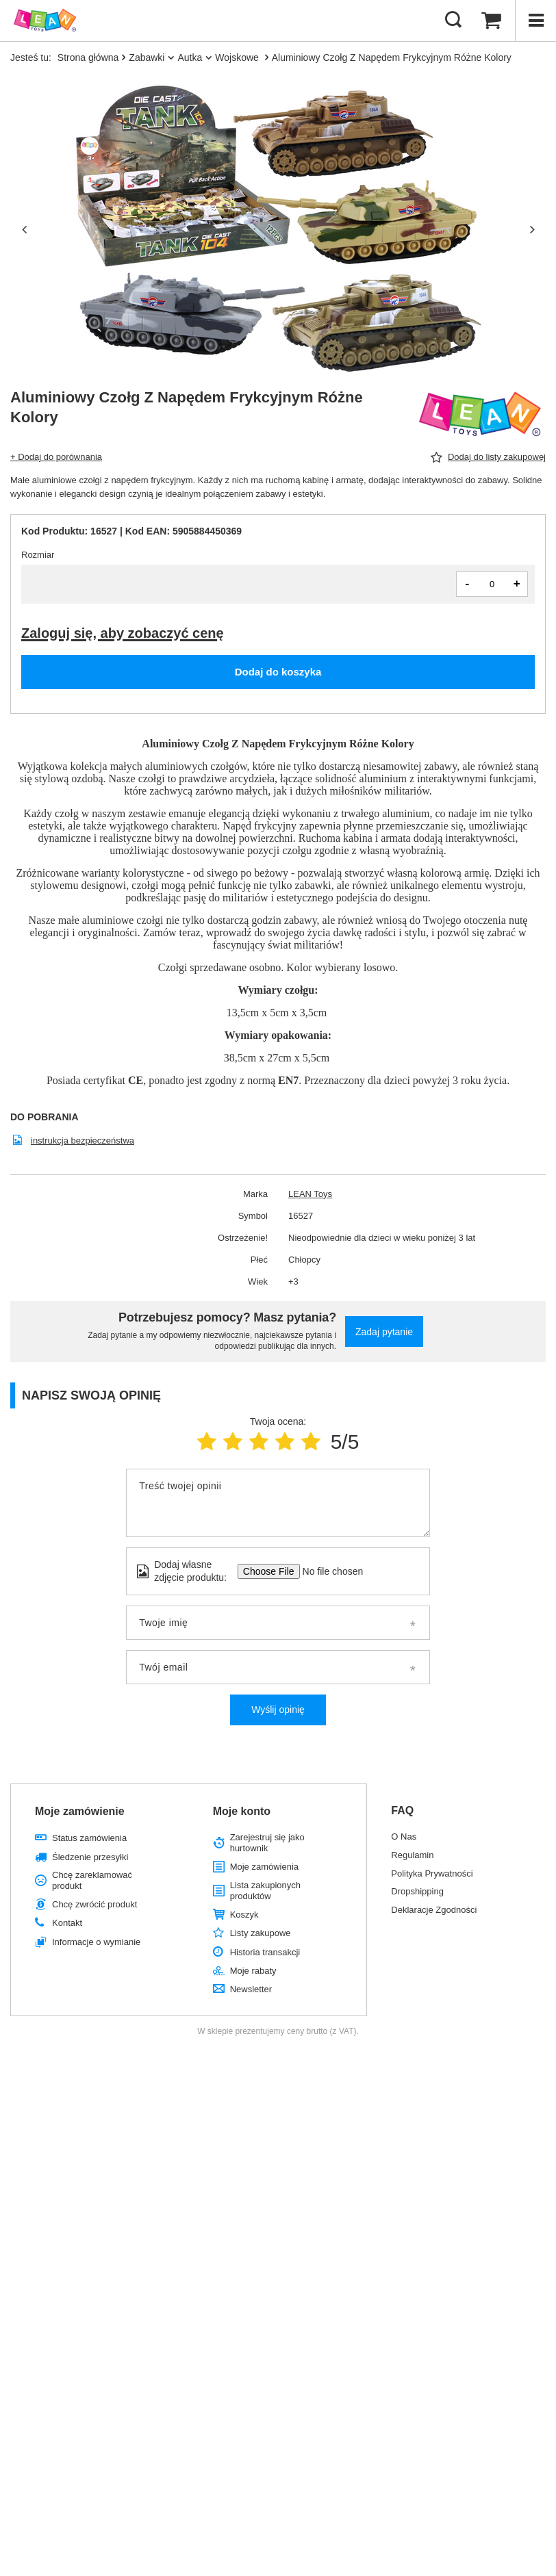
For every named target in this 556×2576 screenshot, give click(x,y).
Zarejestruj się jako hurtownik (267, 1842)
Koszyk (244, 1914)
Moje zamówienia (264, 1867)
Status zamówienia (89, 1838)
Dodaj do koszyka (278, 672)
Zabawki (146, 57)
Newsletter (251, 1989)
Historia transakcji (265, 1952)
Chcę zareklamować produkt (92, 1880)
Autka (189, 57)
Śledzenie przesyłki (90, 1857)
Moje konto (241, 1811)
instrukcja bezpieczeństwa (82, 1140)
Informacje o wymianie (96, 1942)
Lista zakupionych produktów (265, 1890)
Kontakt (67, 1923)
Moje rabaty (253, 1971)
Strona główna (88, 57)
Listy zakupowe (260, 1933)
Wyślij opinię (278, 1709)
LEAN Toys (310, 1194)
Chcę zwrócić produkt (94, 1904)
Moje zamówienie (80, 1811)
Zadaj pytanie (384, 1331)
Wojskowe (238, 57)
